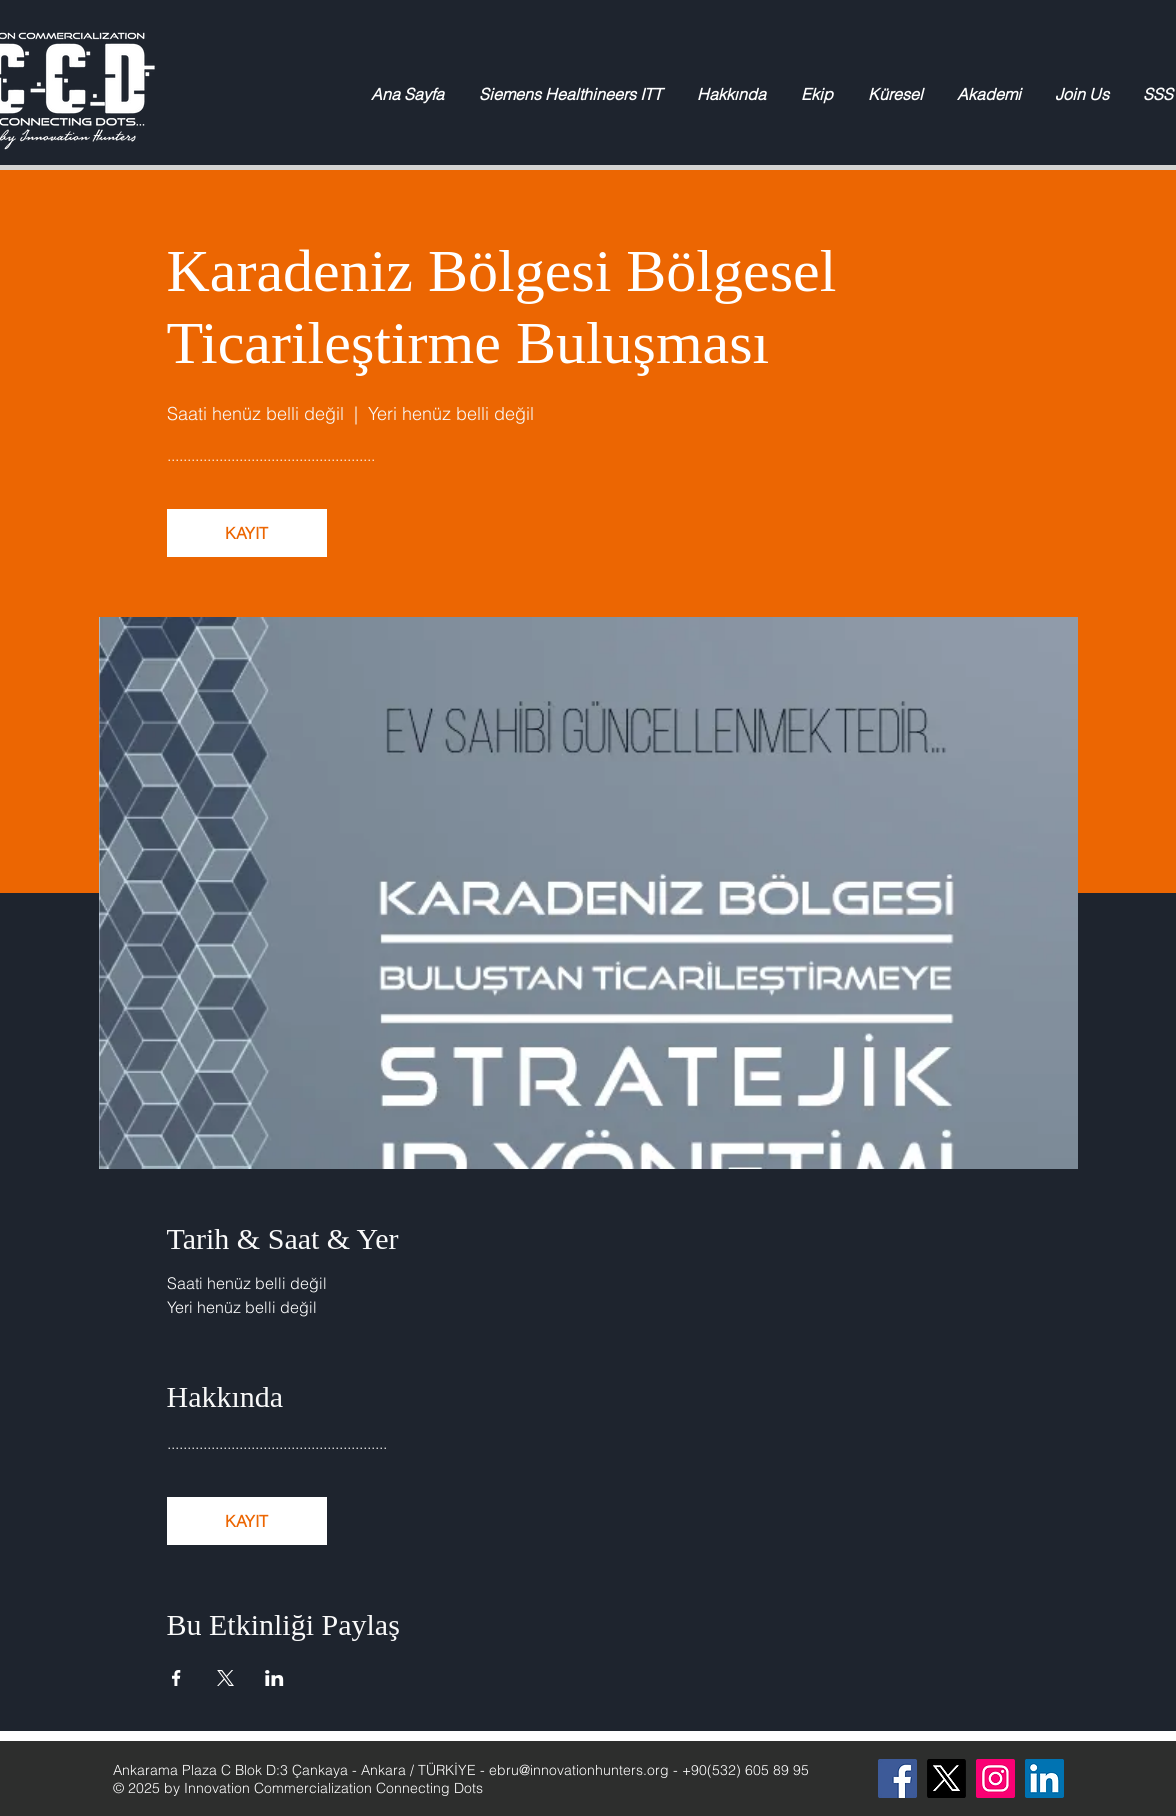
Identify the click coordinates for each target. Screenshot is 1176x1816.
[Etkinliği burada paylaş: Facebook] (176, 1678)
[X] (946, 1778)
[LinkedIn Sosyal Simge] (1044, 1778)
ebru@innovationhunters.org (579, 1770)
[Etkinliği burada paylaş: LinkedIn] (274, 1678)
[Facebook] (897, 1778)
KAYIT (246, 533)
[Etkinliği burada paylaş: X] (225, 1678)
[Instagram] (995, 1778)
